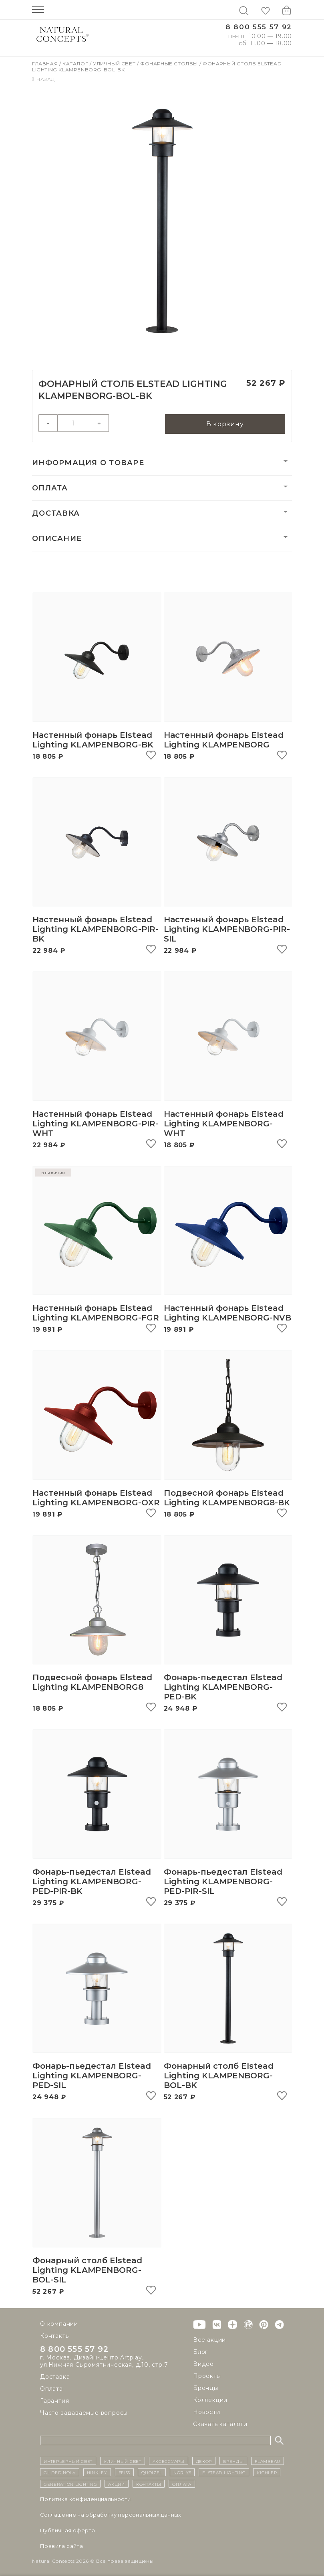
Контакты (55, 2335)
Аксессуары (169, 2461)
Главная (45, 64)
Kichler (267, 2472)
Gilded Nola (60, 2472)
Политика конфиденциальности (85, 2499)
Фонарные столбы (169, 64)
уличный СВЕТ (122, 2461)
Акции (116, 2483)
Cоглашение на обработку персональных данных (110, 2514)
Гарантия (54, 2400)
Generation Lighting (70, 2483)
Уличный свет (115, 64)
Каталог (76, 64)
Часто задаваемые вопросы (84, 2412)
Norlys (182, 2472)
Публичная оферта (67, 2530)
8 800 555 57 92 (258, 27)
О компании (59, 2323)
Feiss (125, 2472)
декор (204, 2461)
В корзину (225, 424)
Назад (43, 79)
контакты (148, 2483)
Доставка (56, 513)
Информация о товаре (88, 463)
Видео (203, 2363)
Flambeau (267, 2461)
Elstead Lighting (224, 2472)
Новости (206, 2412)
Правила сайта (61, 2546)
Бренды (205, 2388)
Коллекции (210, 2400)
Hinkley (97, 2472)
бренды (233, 2461)
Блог (200, 2351)
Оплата (50, 488)
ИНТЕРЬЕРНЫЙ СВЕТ (68, 2461)
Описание (57, 539)
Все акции (209, 2339)
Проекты (207, 2376)
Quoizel (151, 2472)
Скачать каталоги (220, 2424)
